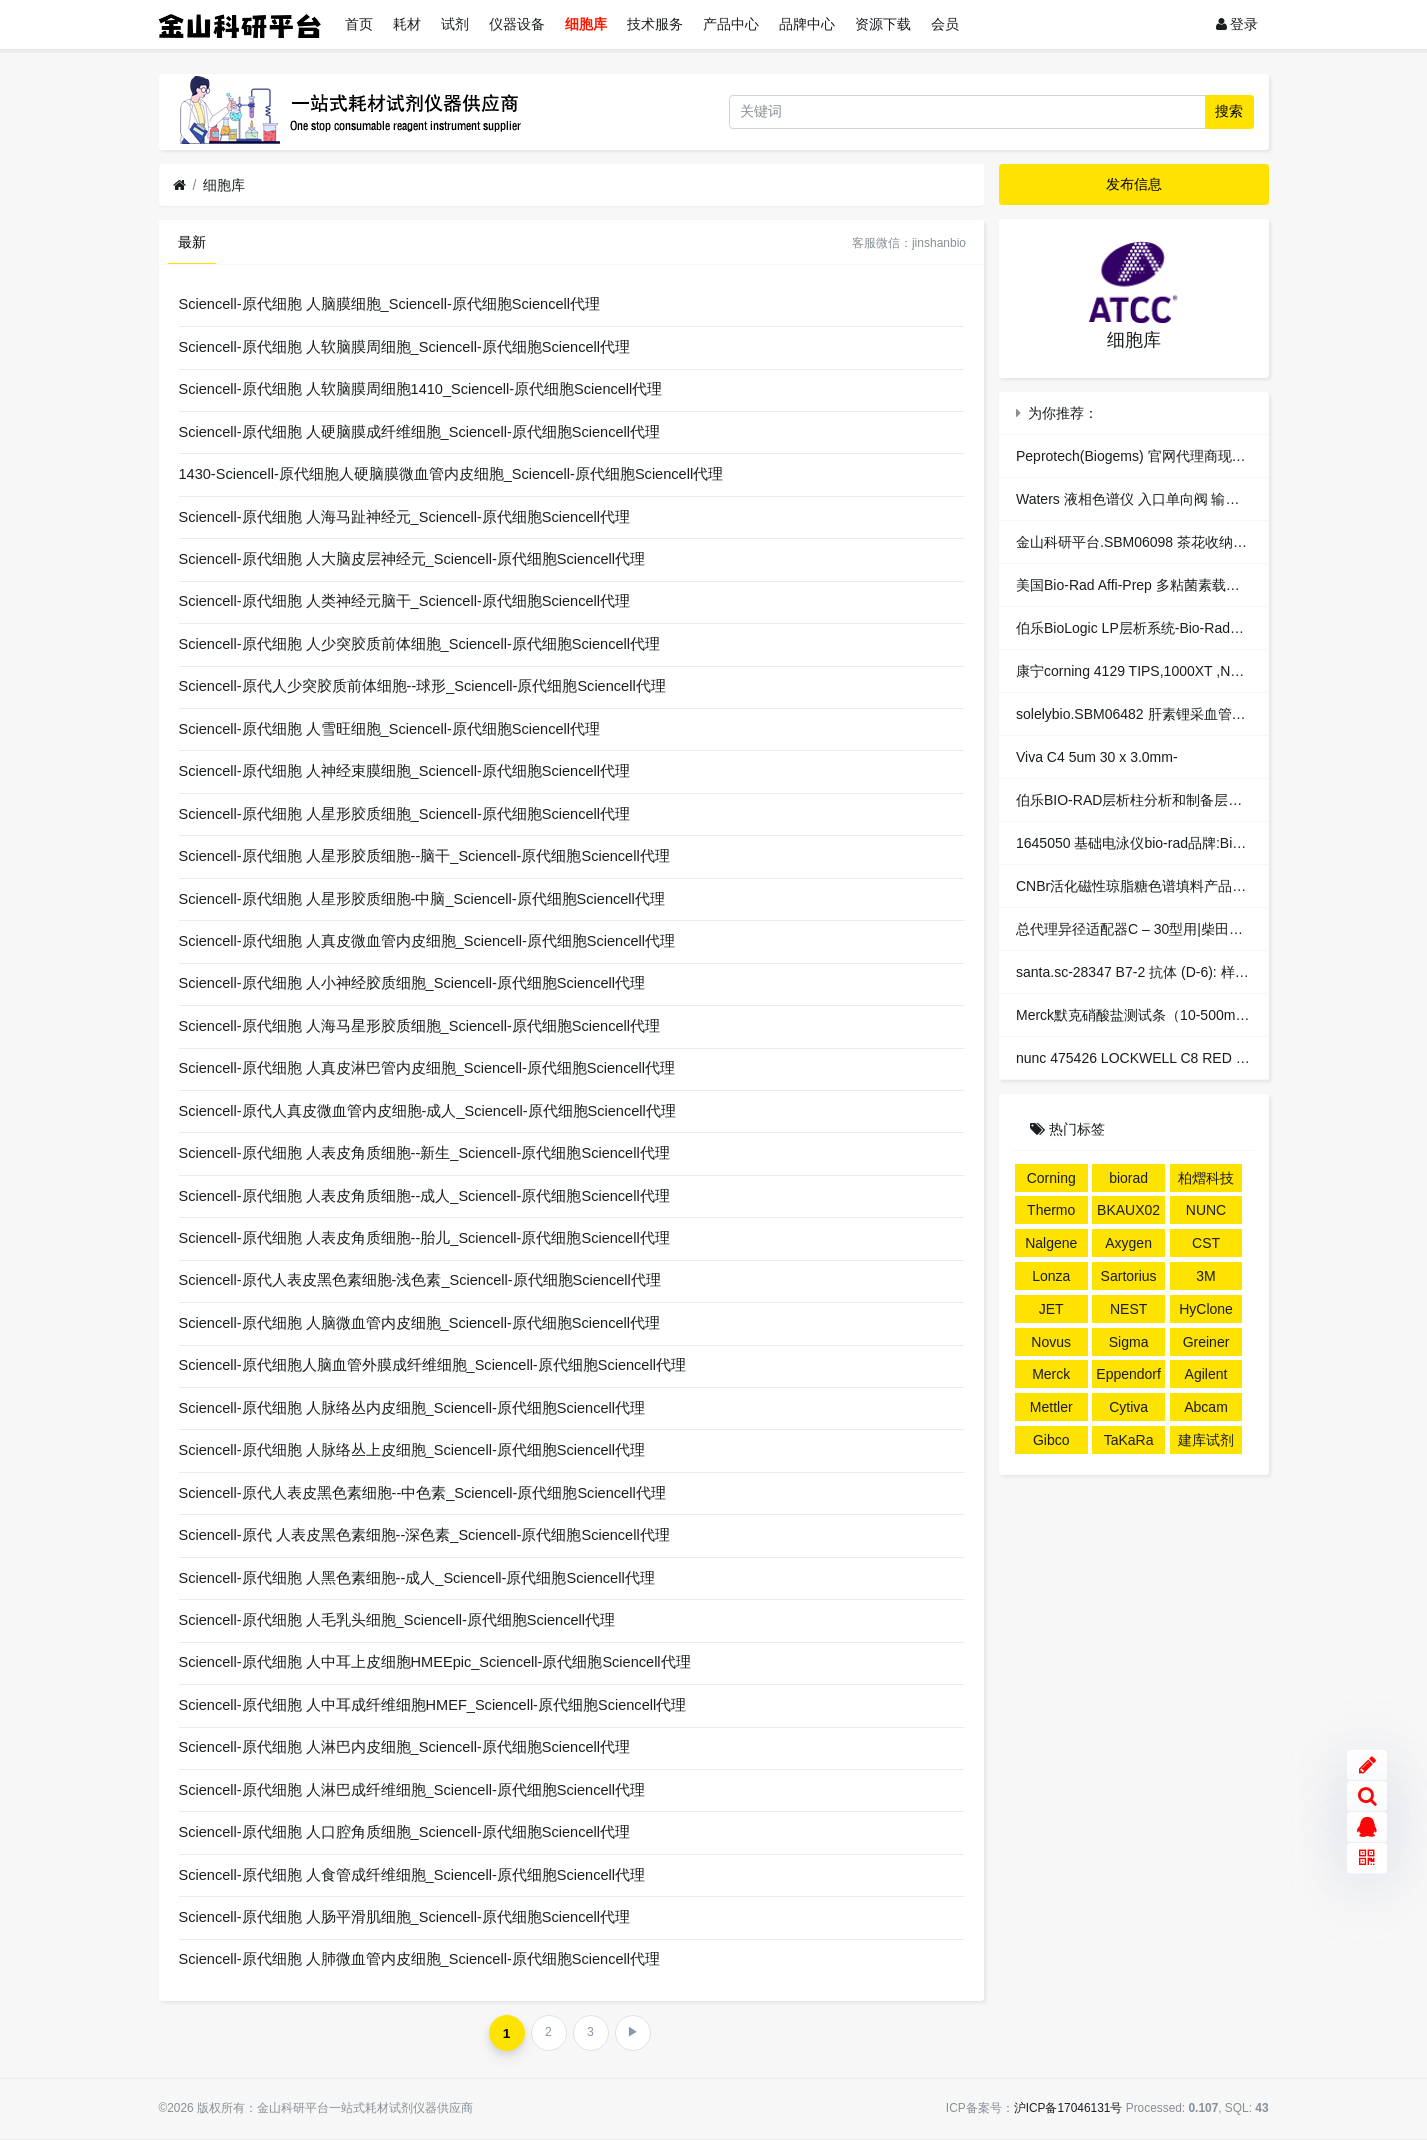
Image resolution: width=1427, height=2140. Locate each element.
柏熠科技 (1206, 1178)
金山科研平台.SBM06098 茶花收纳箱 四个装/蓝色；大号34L (1203, 542)
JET (1051, 1309)
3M (1205, 1276)
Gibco (1051, 1440)
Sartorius (1129, 1276)
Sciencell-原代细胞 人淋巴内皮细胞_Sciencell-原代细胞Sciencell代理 (404, 1747)
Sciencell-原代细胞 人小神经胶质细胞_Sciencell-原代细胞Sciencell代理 (412, 983)
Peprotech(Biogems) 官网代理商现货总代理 (1152, 456)
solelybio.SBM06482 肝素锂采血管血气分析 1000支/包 (1185, 714)
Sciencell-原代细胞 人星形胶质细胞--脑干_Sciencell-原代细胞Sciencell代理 (424, 856)
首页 (359, 24)
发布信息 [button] (1134, 184)
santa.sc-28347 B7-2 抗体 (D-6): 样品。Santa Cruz (1174, 972)
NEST (1128, 1309)
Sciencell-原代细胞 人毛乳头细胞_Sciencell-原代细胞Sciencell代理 (397, 1620)
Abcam (1206, 1407)
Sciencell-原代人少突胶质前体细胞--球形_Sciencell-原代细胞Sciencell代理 (422, 686)
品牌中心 (807, 24)
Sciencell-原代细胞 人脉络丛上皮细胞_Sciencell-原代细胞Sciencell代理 (412, 1450)
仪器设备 (517, 24)
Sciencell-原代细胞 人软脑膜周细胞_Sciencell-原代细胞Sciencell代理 (404, 347)
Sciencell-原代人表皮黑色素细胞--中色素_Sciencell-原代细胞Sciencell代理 (422, 1493)
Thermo (1051, 1210)
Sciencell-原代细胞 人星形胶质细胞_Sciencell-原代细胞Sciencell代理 (404, 814)
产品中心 (731, 24)
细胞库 (586, 24)
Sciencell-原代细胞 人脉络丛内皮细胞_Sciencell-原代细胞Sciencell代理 (412, 1408)
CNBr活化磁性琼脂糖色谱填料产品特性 (1138, 886)
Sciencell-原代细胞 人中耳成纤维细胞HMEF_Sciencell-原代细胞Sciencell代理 (433, 1705)
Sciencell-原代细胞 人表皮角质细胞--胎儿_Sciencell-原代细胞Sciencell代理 (424, 1238)
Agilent (1206, 1374)
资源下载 (883, 24)
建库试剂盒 (1206, 1443)
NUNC (1206, 1210)
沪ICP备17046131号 (1068, 2108)
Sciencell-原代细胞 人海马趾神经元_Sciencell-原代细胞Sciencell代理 (404, 517)
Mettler (1051, 1407)
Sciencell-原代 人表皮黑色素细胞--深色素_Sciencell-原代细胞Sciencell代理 (424, 1535)
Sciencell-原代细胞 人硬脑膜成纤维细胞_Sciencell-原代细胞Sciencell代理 (419, 432)
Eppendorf (1128, 1374)
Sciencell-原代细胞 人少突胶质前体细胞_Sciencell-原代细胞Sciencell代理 (419, 644)
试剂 (455, 24)
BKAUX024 (1128, 1213)
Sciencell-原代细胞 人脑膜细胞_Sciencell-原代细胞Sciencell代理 (389, 304)
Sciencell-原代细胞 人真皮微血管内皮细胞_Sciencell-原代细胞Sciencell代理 (427, 941)
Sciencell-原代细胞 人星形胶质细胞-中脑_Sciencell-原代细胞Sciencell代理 (422, 899)
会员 (945, 24)
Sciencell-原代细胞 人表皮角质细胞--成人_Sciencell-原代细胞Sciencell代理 (424, 1196)
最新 (192, 242)
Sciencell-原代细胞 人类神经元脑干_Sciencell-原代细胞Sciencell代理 (404, 601)
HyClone (1206, 1309)
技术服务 (655, 24)
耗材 (407, 24)
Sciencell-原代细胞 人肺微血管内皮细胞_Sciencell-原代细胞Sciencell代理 (419, 1959)
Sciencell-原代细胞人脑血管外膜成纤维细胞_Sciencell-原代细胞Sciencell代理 (432, 1365)
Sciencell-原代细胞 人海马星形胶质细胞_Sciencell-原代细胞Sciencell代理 (419, 1026)
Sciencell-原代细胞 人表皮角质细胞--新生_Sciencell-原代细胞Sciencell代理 (424, 1153)
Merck (1051, 1374)
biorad (1128, 1178)
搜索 (1229, 111)
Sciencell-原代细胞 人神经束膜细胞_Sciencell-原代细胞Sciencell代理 (404, 771)
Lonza (1051, 1276)
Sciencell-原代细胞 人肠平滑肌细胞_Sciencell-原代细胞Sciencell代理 (404, 1917)
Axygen (1128, 1243)
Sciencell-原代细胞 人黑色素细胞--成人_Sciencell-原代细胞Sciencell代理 (417, 1578)
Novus (1051, 1342)
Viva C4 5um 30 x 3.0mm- (1097, 757)
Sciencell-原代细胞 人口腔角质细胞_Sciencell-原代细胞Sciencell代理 (404, 1832)
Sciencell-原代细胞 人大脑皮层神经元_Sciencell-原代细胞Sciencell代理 (412, 559)
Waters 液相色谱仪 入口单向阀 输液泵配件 (1149, 499)
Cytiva (1128, 1407)
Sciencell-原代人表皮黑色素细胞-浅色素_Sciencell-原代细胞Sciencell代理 (420, 1280)
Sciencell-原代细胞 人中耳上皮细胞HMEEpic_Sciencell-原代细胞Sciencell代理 (435, 1662)
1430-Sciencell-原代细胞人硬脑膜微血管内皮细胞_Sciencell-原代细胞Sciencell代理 (451, 474)
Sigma (1129, 1342)
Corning (1051, 1178)
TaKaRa (1129, 1440)
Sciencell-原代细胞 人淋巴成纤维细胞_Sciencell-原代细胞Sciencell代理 (412, 1790)
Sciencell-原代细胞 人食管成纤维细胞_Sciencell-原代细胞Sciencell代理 (412, 1875)
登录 (1237, 24)
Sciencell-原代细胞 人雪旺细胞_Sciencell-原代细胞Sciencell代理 (389, 729)
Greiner (1206, 1342)
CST (1206, 1243)
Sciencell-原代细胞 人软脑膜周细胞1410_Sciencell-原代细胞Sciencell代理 (421, 389)
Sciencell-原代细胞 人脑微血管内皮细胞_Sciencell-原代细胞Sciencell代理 (419, 1323)
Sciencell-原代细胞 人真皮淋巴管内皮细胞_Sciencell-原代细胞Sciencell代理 (427, 1068)
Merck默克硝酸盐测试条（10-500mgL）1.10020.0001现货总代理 (1218, 1015)
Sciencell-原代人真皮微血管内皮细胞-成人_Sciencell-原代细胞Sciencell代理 (427, 1111)
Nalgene (1051, 1243)
